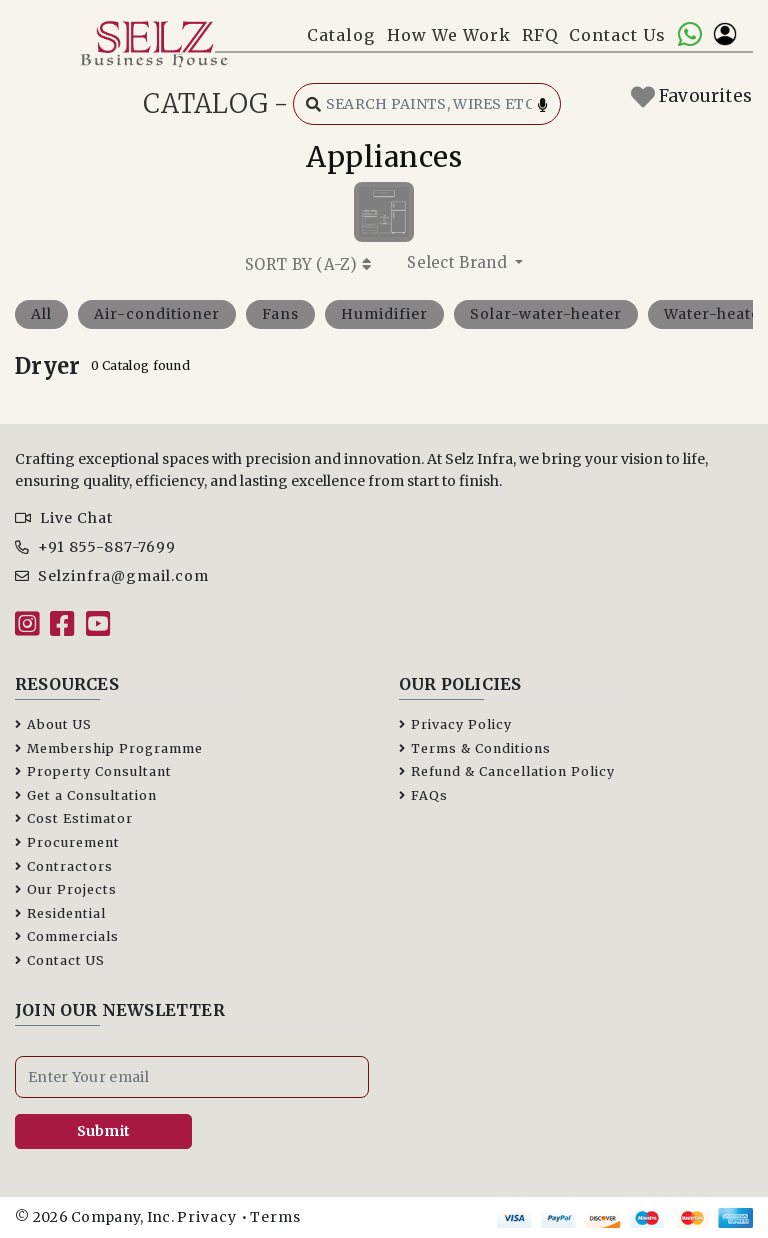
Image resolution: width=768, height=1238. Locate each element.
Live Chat (64, 518)
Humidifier (384, 314)
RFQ (540, 35)
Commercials (67, 936)
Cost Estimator (74, 818)
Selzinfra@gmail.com (112, 576)
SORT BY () (308, 264)
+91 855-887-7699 (95, 547)
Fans (280, 314)
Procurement (67, 842)
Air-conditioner (157, 314)
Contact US (60, 960)
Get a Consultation (86, 795)
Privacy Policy (455, 724)
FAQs (423, 795)
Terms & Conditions (475, 748)
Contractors (64, 866)
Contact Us (617, 35)
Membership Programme (109, 748)
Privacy (207, 1217)
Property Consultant (93, 771)
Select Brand (459, 262)
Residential (60, 913)
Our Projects (66, 889)
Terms (275, 1217)
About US (53, 724)
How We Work (449, 35)
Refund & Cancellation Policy (507, 771)
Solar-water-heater (546, 314)
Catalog (341, 35)
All (41, 314)
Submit (104, 1131)
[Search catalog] (427, 104)
